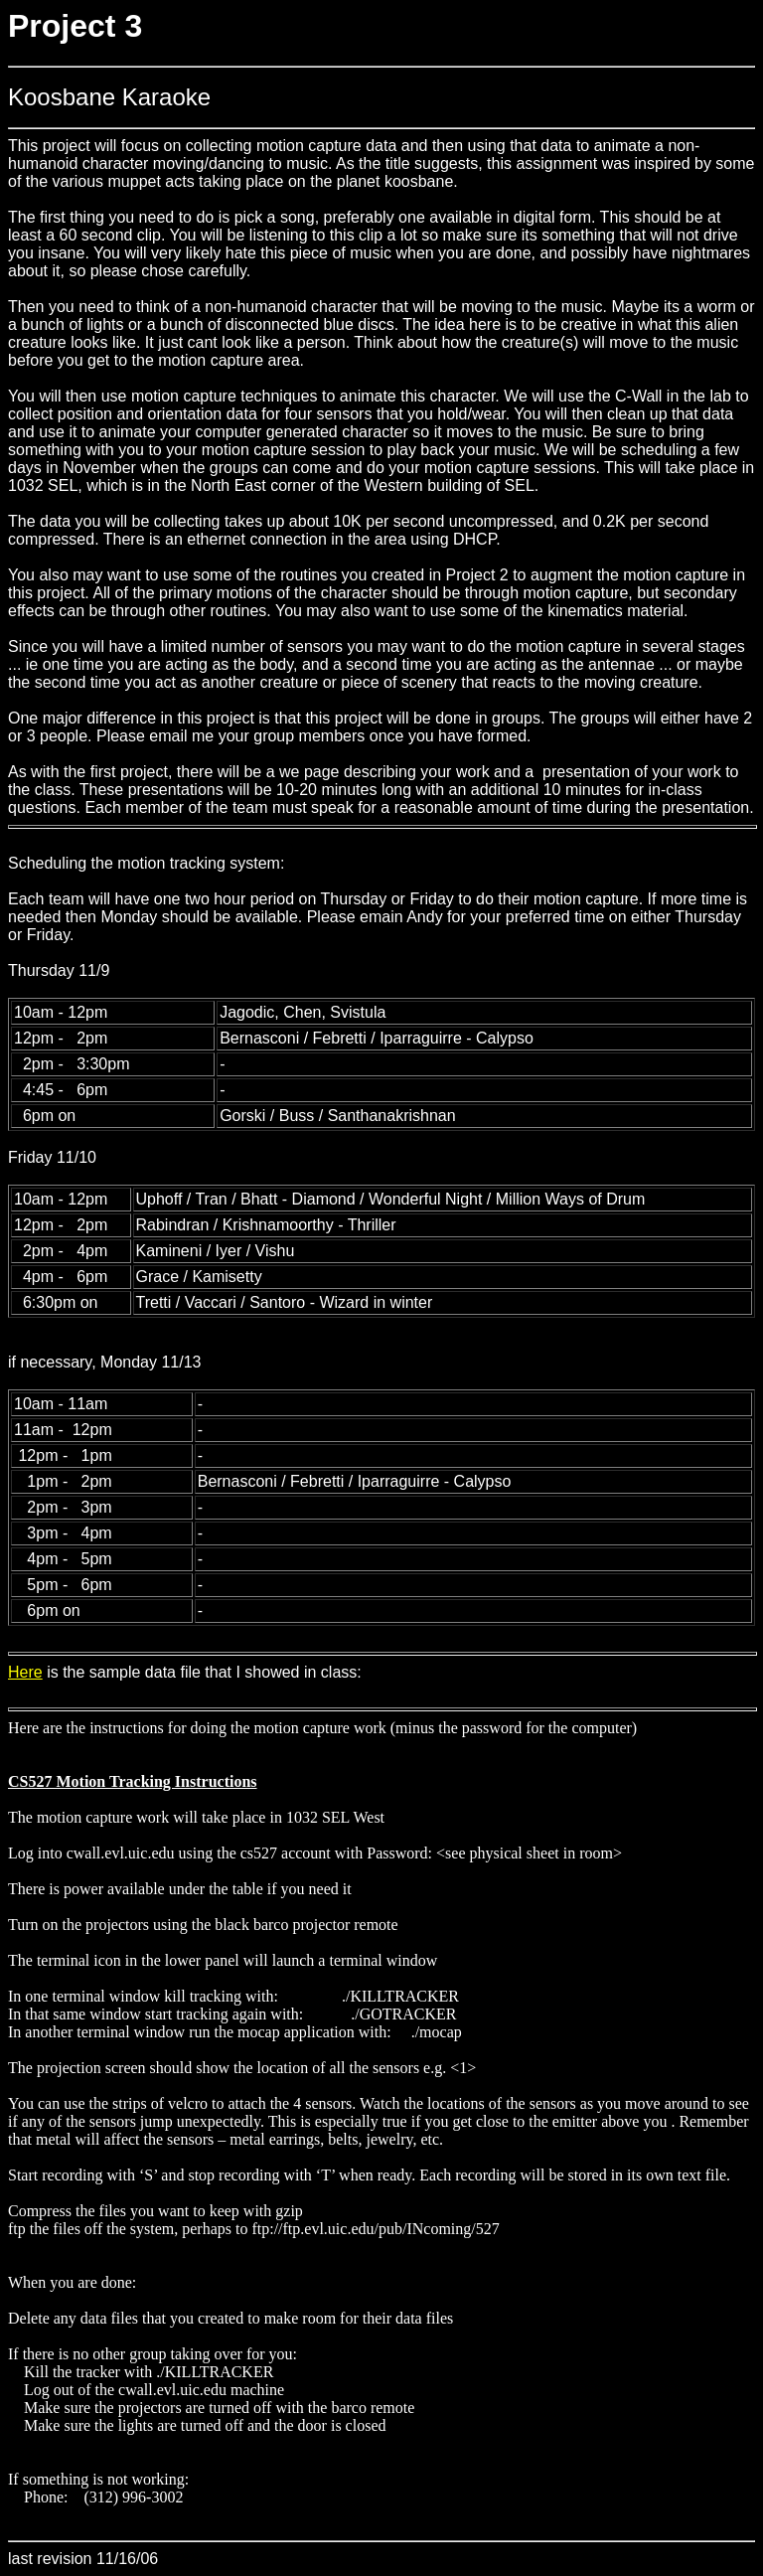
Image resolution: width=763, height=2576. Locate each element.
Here (25, 1672)
